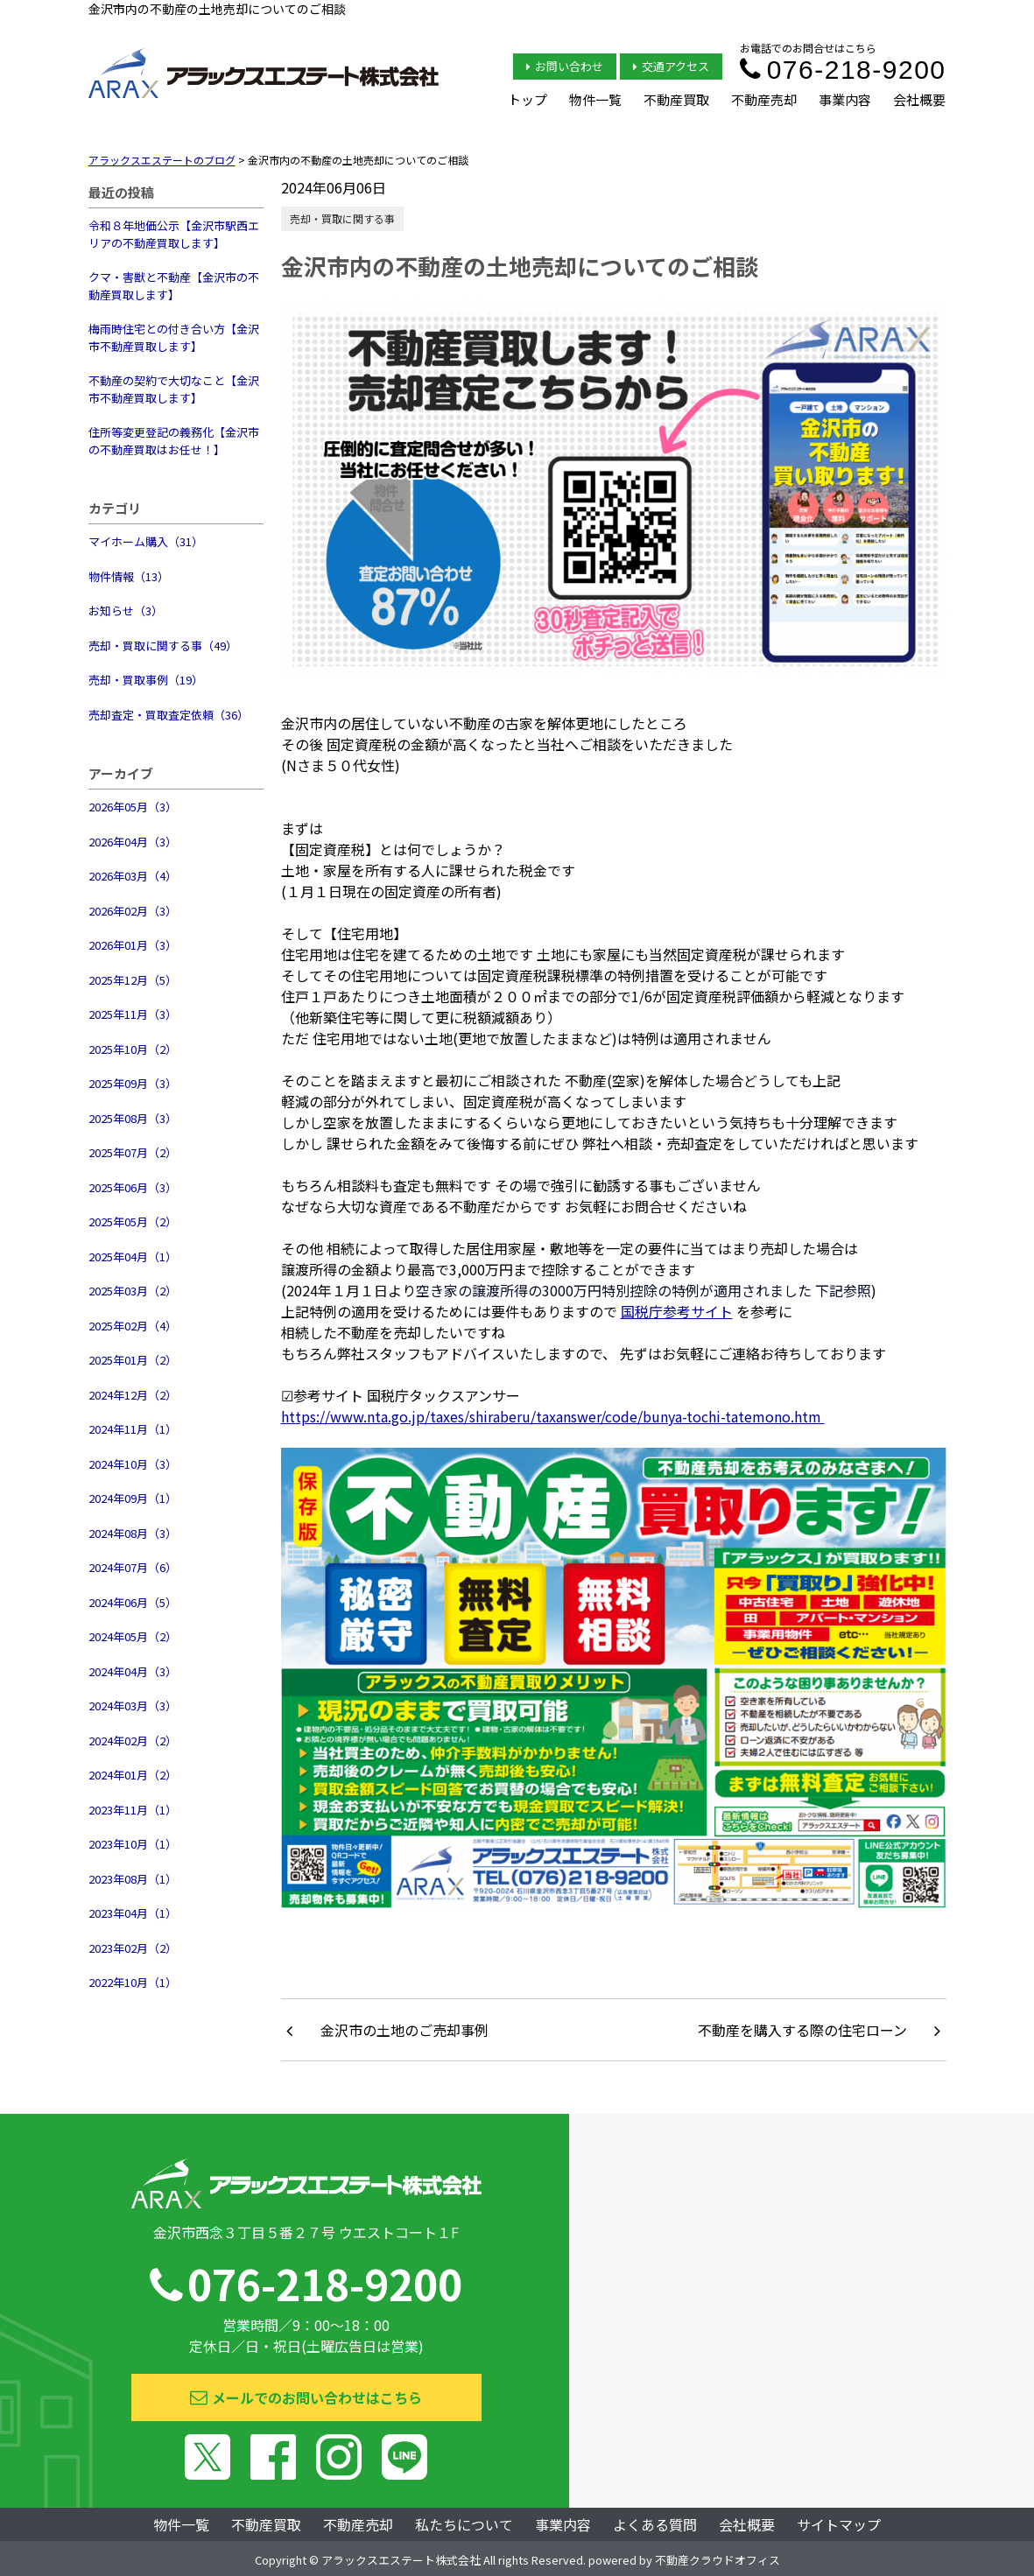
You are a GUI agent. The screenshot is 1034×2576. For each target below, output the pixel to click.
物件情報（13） (128, 576)
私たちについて (464, 2524)
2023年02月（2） (132, 1948)
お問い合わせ (564, 66)
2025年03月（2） (132, 1290)
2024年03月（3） (132, 1705)
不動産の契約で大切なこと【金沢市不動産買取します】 (173, 389)
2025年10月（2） (132, 1049)
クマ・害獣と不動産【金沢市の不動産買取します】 (173, 286)
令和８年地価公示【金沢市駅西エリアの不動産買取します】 (173, 234)
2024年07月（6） (132, 1567)
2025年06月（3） (132, 1187)
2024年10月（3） (132, 1464)
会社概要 (919, 99)
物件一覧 (595, 99)
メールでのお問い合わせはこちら (306, 2397)
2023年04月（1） (132, 1913)
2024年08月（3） (132, 1533)
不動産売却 (764, 99)
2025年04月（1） (132, 1256)
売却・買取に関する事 (342, 218)
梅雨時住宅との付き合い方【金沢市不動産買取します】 (173, 337)
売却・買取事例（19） (145, 679)
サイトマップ (839, 2524)
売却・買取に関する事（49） (162, 645)
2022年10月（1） (132, 1982)
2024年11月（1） (132, 1429)
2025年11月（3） (132, 1014)
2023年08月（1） (132, 1879)
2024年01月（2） (132, 1774)
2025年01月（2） (132, 1359)
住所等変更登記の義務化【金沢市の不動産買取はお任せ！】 (173, 441)
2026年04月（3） (132, 841)
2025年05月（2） (132, 1221)
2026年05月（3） (132, 806)
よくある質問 (655, 2524)
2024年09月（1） (132, 1498)
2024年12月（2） (132, 1394)
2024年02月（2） (132, 1740)
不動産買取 (676, 99)
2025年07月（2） (132, 1152)
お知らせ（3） (125, 610)
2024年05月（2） (132, 1636)
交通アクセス (671, 66)
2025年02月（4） (132, 1325)
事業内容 (845, 99)
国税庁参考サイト (677, 1311)
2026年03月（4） (132, 875)
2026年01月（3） (132, 945)
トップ (527, 99)
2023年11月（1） (132, 1809)
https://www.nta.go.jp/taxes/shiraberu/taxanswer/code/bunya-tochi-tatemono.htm (553, 1416)
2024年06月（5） (132, 1602)
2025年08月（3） (132, 1118)
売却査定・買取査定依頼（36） (168, 714)
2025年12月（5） (132, 980)
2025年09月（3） (132, 1083)
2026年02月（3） (132, 910)
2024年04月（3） (132, 1671)
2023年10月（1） (132, 1843)
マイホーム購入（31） (145, 541)
